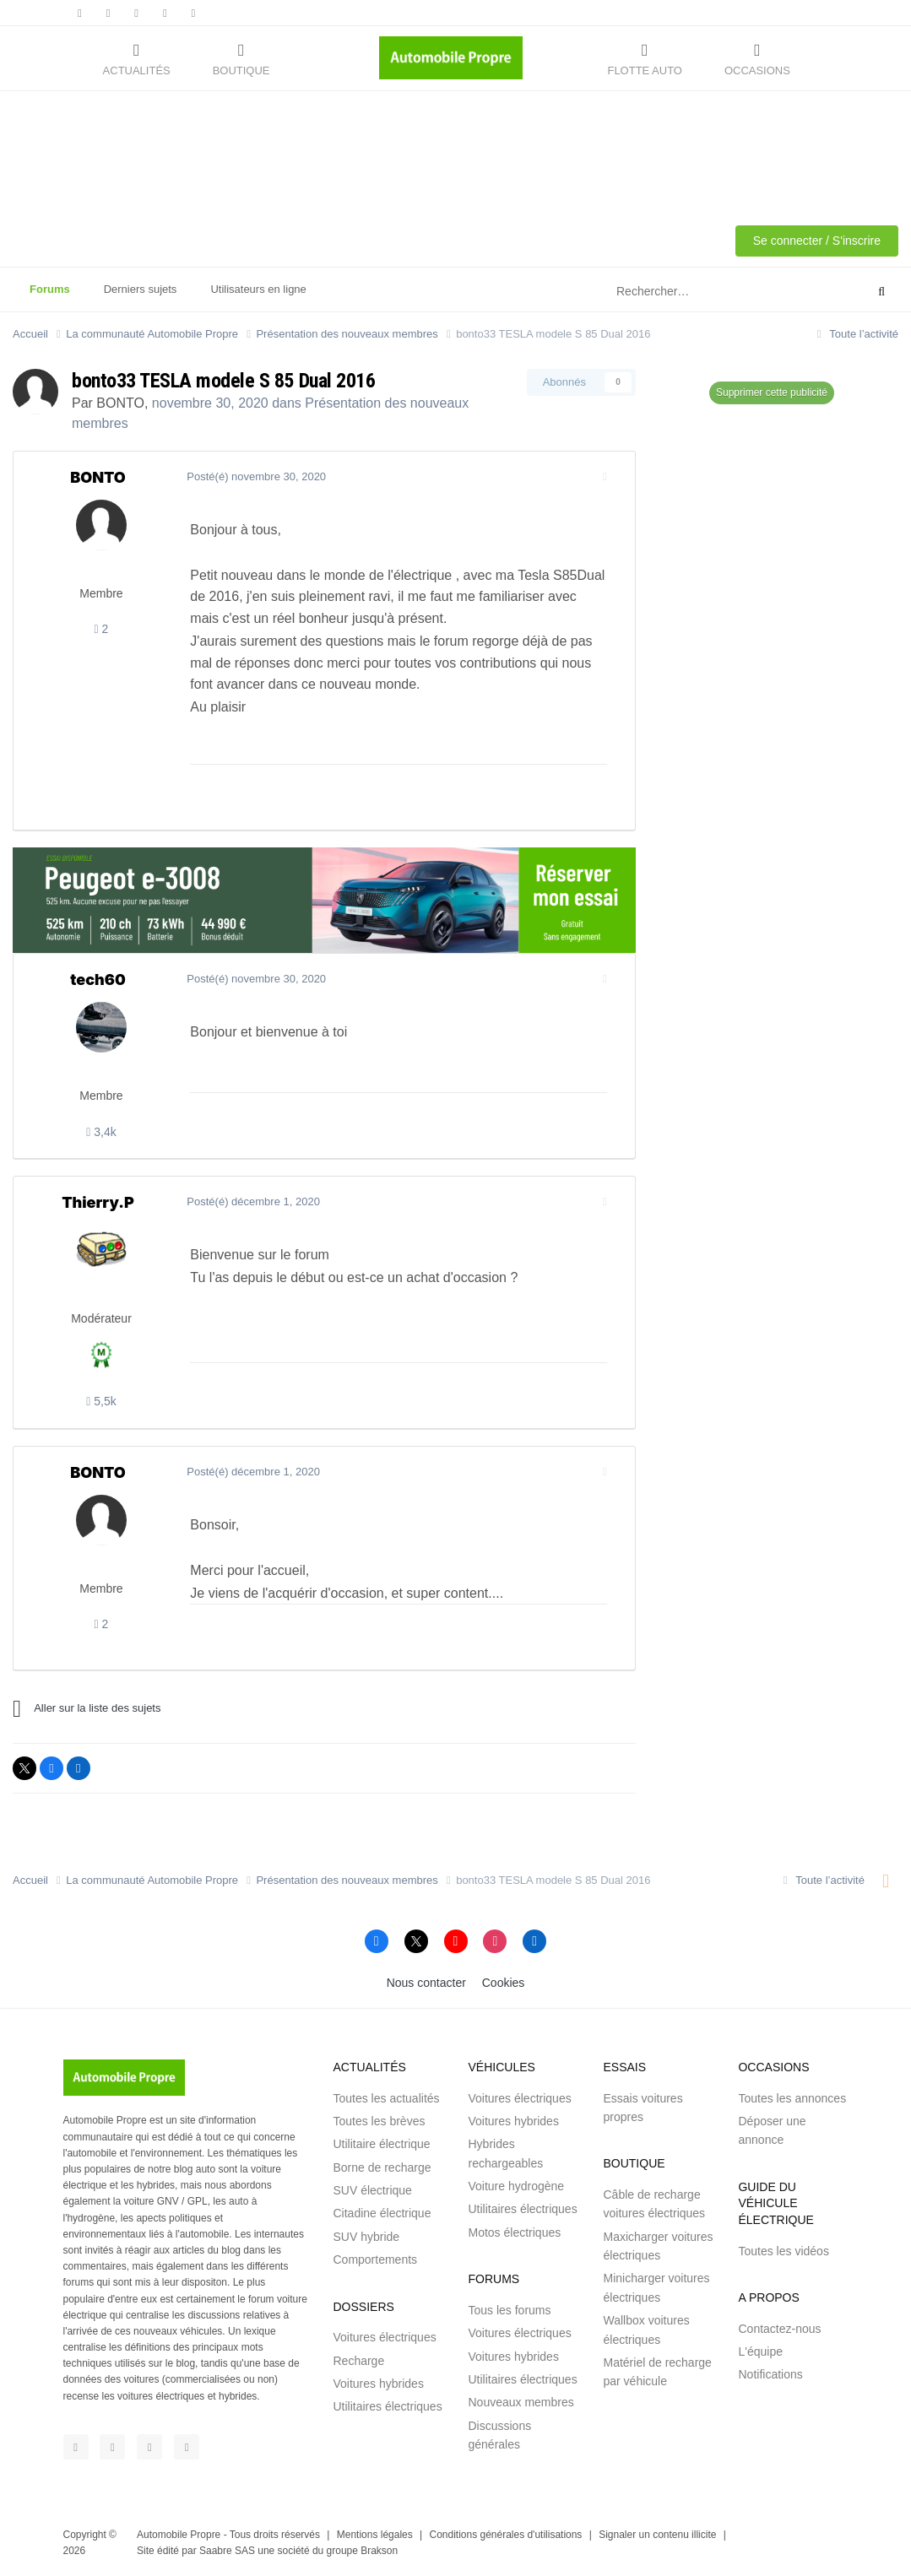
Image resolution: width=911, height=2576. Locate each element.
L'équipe (760, 2351)
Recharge (358, 2361)
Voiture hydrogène (516, 2186)
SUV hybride (366, 2236)
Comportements (375, 2259)
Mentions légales (375, 2535)
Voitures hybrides (378, 2383)
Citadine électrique (382, 2213)
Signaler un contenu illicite (657, 2535)
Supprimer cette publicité (771, 392)
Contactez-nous (779, 2328)
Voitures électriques (384, 2337)
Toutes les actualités (386, 2098)
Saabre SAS (227, 2551)
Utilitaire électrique (381, 2144)
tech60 (97, 979)
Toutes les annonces (792, 2098)
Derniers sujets (140, 289)
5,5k (101, 1401)
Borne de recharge (382, 2167)
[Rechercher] (698, 292)
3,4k (101, 1132)
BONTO (120, 403)
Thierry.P (98, 1202)
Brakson (379, 2551)
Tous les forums (509, 2310)
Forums (50, 297)
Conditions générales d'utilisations (506, 2535)
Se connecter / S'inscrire (817, 240)
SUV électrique (372, 2190)
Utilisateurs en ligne (258, 289)
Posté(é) (252, 476)
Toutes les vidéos (783, 2251)
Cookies (503, 1982)
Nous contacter (426, 1982)
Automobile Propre (178, 2535)
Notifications (770, 2374)
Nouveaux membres (520, 2402)
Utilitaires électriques (387, 2406)
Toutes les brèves (379, 2121)
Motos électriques (514, 2232)
